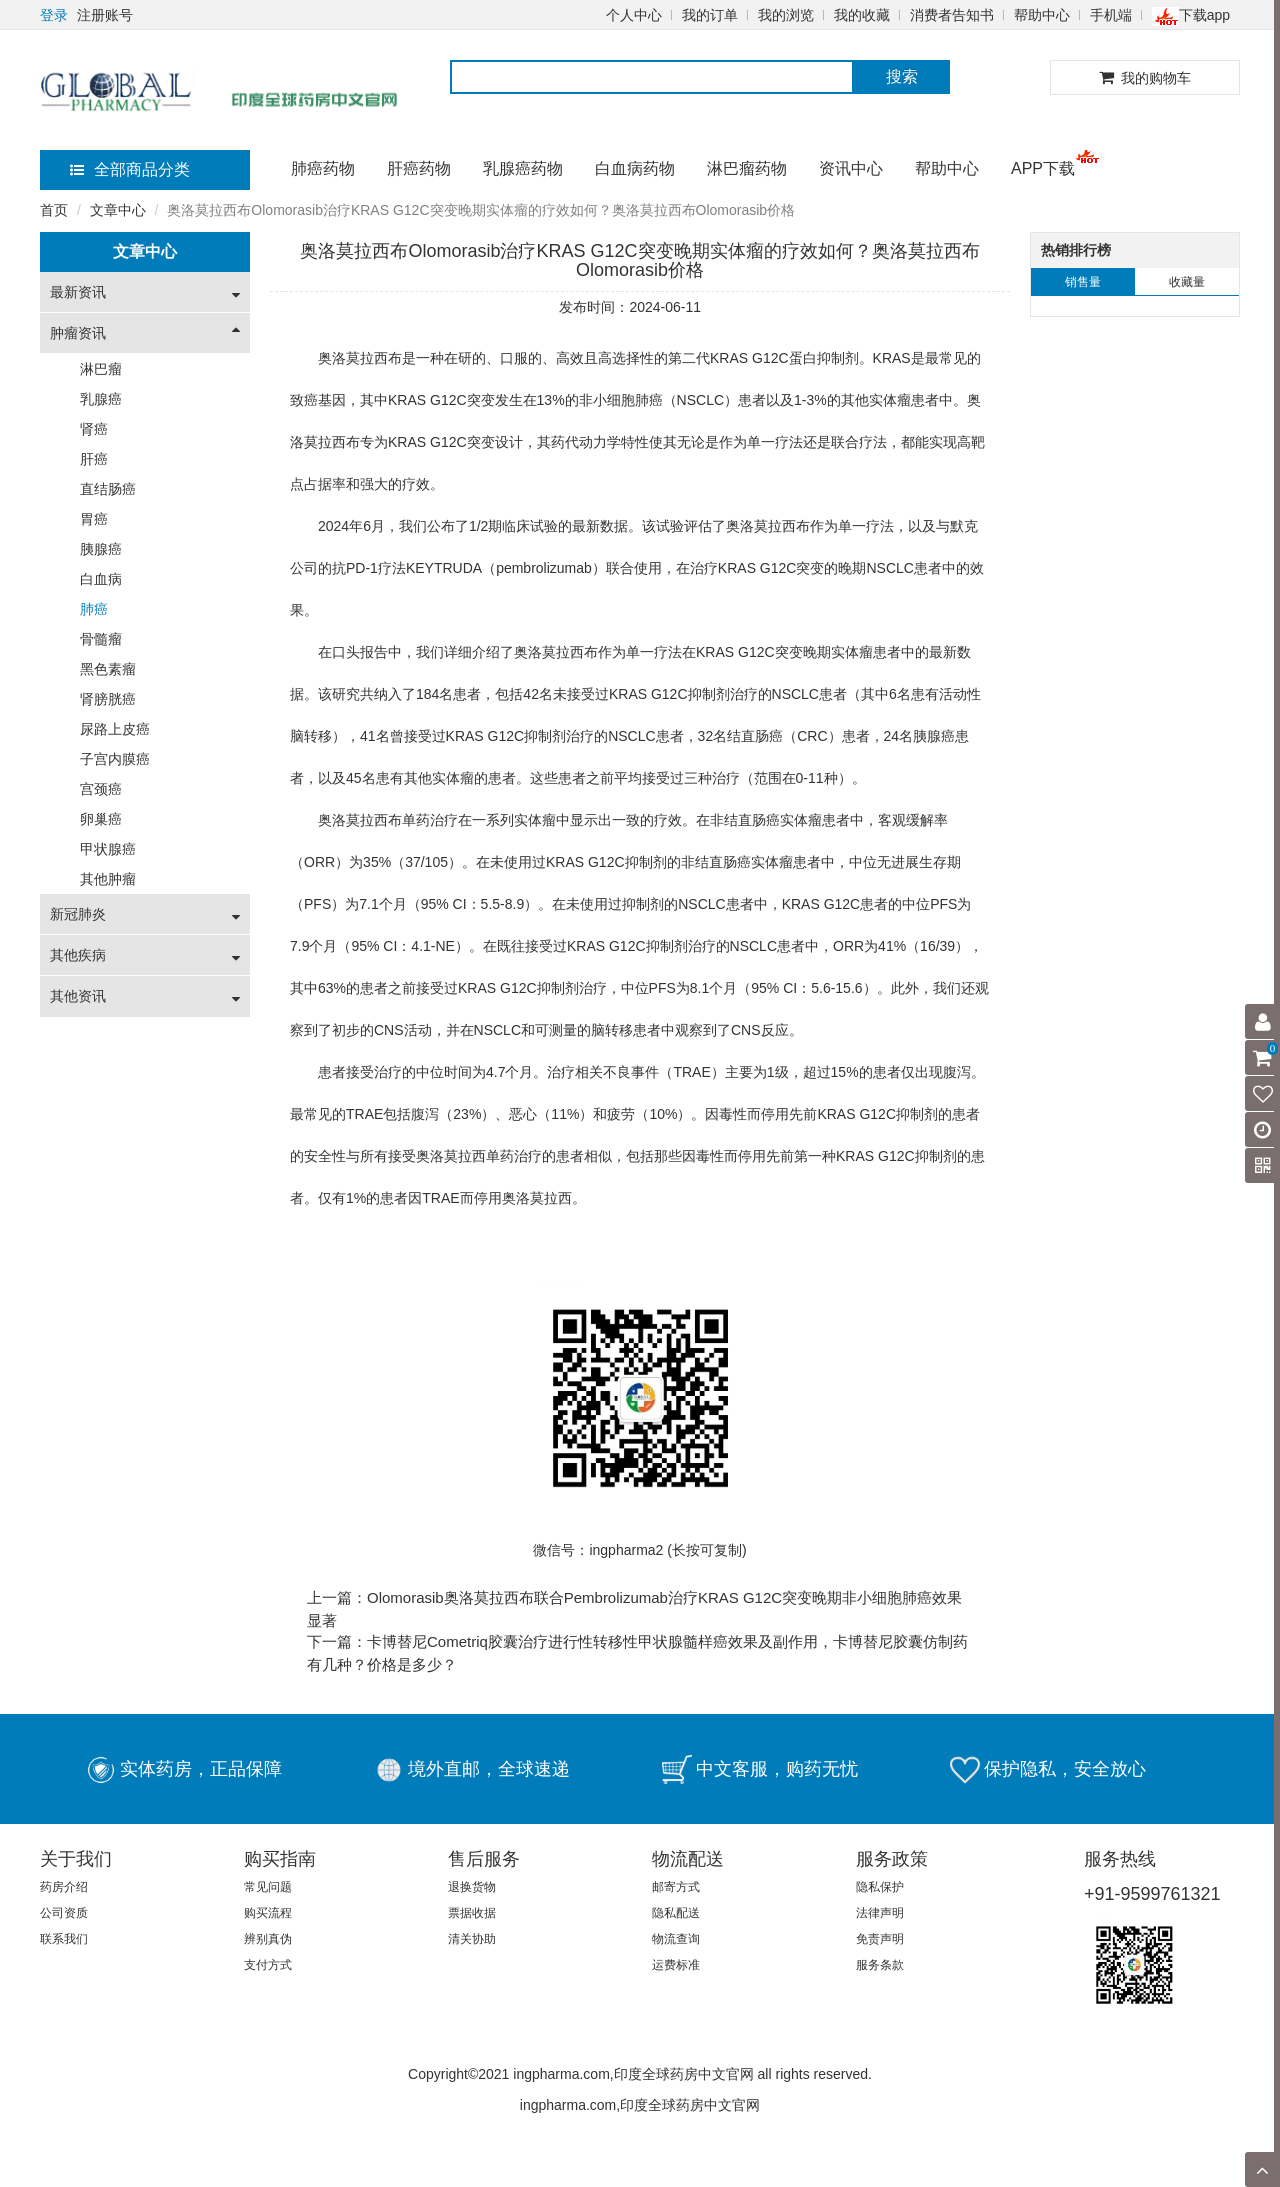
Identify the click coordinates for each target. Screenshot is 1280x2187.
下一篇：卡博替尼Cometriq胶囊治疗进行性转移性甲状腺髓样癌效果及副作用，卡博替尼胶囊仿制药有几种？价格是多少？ (637, 1653)
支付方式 (268, 1965)
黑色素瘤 (108, 669)
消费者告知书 (952, 15)
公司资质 (64, 1913)
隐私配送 (676, 1913)
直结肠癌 (108, 489)
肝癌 (94, 459)
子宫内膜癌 (115, 759)
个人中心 (634, 15)
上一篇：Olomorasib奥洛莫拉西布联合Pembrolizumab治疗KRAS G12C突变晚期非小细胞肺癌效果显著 (634, 1609)
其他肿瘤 (108, 879)
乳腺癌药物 (523, 168)
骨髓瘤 (101, 639)
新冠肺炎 (78, 914)
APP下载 (1043, 168)
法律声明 (880, 1913)
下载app (1191, 15)
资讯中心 (851, 168)
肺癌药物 (323, 168)
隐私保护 (880, 1887)
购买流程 (268, 1913)
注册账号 (105, 15)
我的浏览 (786, 15)
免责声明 (880, 1939)
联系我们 (64, 1939)
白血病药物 (635, 168)
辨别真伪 (268, 1939)
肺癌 (94, 609)
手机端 (1111, 15)
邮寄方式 (676, 1887)
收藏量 (1187, 282)
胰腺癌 (101, 549)
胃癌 (94, 519)
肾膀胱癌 (108, 699)
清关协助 (472, 1939)
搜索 (902, 76)
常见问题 (268, 1887)
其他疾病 (78, 955)
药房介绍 (64, 1887)
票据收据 (472, 1913)
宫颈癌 (101, 789)
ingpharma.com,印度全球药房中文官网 (640, 2105)
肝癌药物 (419, 168)
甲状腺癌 (108, 849)
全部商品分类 (130, 169)
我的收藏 (862, 15)
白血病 (101, 579)
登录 (54, 15)
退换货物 (472, 1887)
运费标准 (676, 1965)
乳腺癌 (101, 399)
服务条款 (880, 1965)
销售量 (1083, 282)
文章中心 (118, 210)
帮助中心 (1042, 15)
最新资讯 (78, 292)
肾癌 (94, 429)
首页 (54, 210)
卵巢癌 (101, 819)
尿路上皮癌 (115, 729)
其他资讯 (78, 996)
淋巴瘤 (101, 369)
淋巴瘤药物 (747, 168)
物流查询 (676, 1939)
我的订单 (710, 15)
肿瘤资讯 (78, 333)
